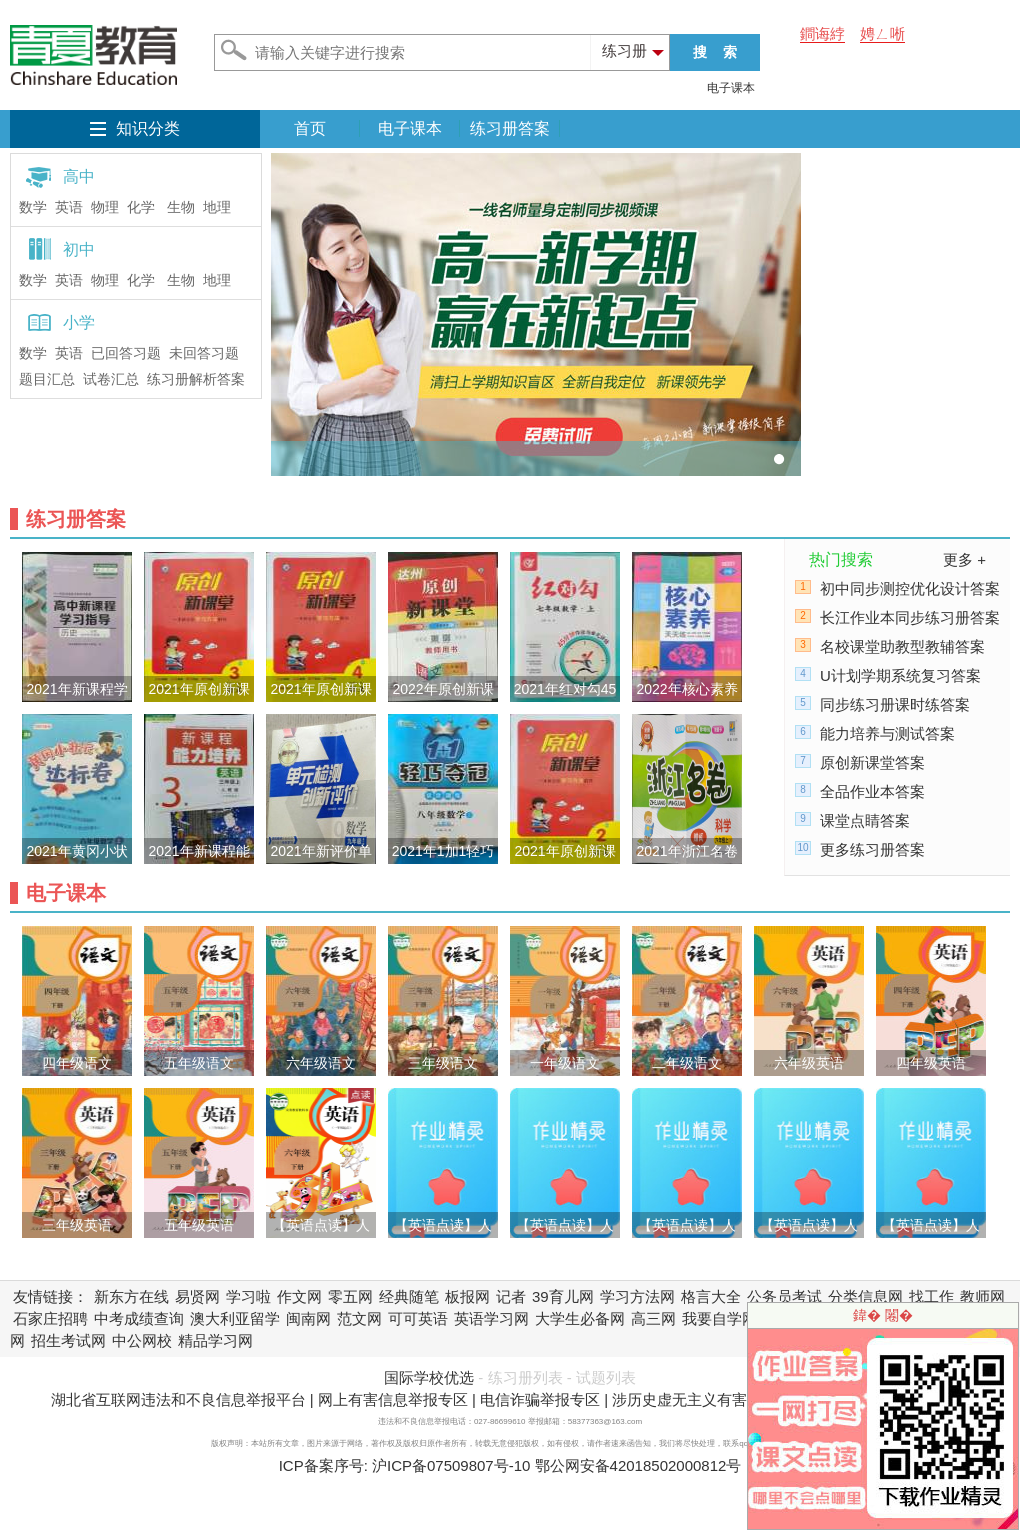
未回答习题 (204, 353)
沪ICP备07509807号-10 (451, 1465)
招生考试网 (68, 1340)
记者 (511, 1296)
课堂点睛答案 (865, 820)
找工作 (931, 1296)
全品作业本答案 (872, 791)
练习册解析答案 (196, 379)
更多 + (964, 559)
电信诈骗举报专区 (540, 1399)
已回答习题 (126, 353)
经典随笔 (409, 1296)
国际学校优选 (429, 1377)
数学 (33, 207)
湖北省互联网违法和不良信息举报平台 (178, 1399)
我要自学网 (719, 1318)
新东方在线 (131, 1296)
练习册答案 (510, 128)
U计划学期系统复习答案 (900, 675)
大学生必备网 (580, 1318)
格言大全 (711, 1296)
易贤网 (197, 1296)
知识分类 (148, 128)
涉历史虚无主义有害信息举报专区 (724, 1399)
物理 (105, 207)
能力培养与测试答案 (887, 733)
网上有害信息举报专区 (393, 1399)
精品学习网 (215, 1340)
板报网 (467, 1296)
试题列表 (606, 1377)
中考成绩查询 (139, 1318)
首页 (310, 128)
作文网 (299, 1296)
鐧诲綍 (822, 33)
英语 (69, 207)
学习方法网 (637, 1296)
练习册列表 (525, 1377)
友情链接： (50, 1296)
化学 (141, 207)
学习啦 (248, 1296)
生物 (181, 207)
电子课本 (731, 88)
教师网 (982, 1296)
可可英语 (418, 1318)
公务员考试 (784, 1296)
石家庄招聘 (50, 1318)
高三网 (653, 1318)
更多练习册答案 (872, 849)
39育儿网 (563, 1296)
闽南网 (308, 1318)
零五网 (350, 1296)
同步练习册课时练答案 (895, 704)
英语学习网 (491, 1318)
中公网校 (142, 1340)
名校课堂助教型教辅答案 (902, 646)
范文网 (359, 1318)
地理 (217, 207)
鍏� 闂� (883, 1315)
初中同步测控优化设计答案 (910, 588)
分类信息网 (865, 1296)
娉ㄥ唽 (882, 33)
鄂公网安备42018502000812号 (638, 1465)
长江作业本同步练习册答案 (910, 617)
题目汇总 (47, 379)
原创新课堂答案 (872, 762)
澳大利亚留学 (235, 1318)
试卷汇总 (111, 379)
